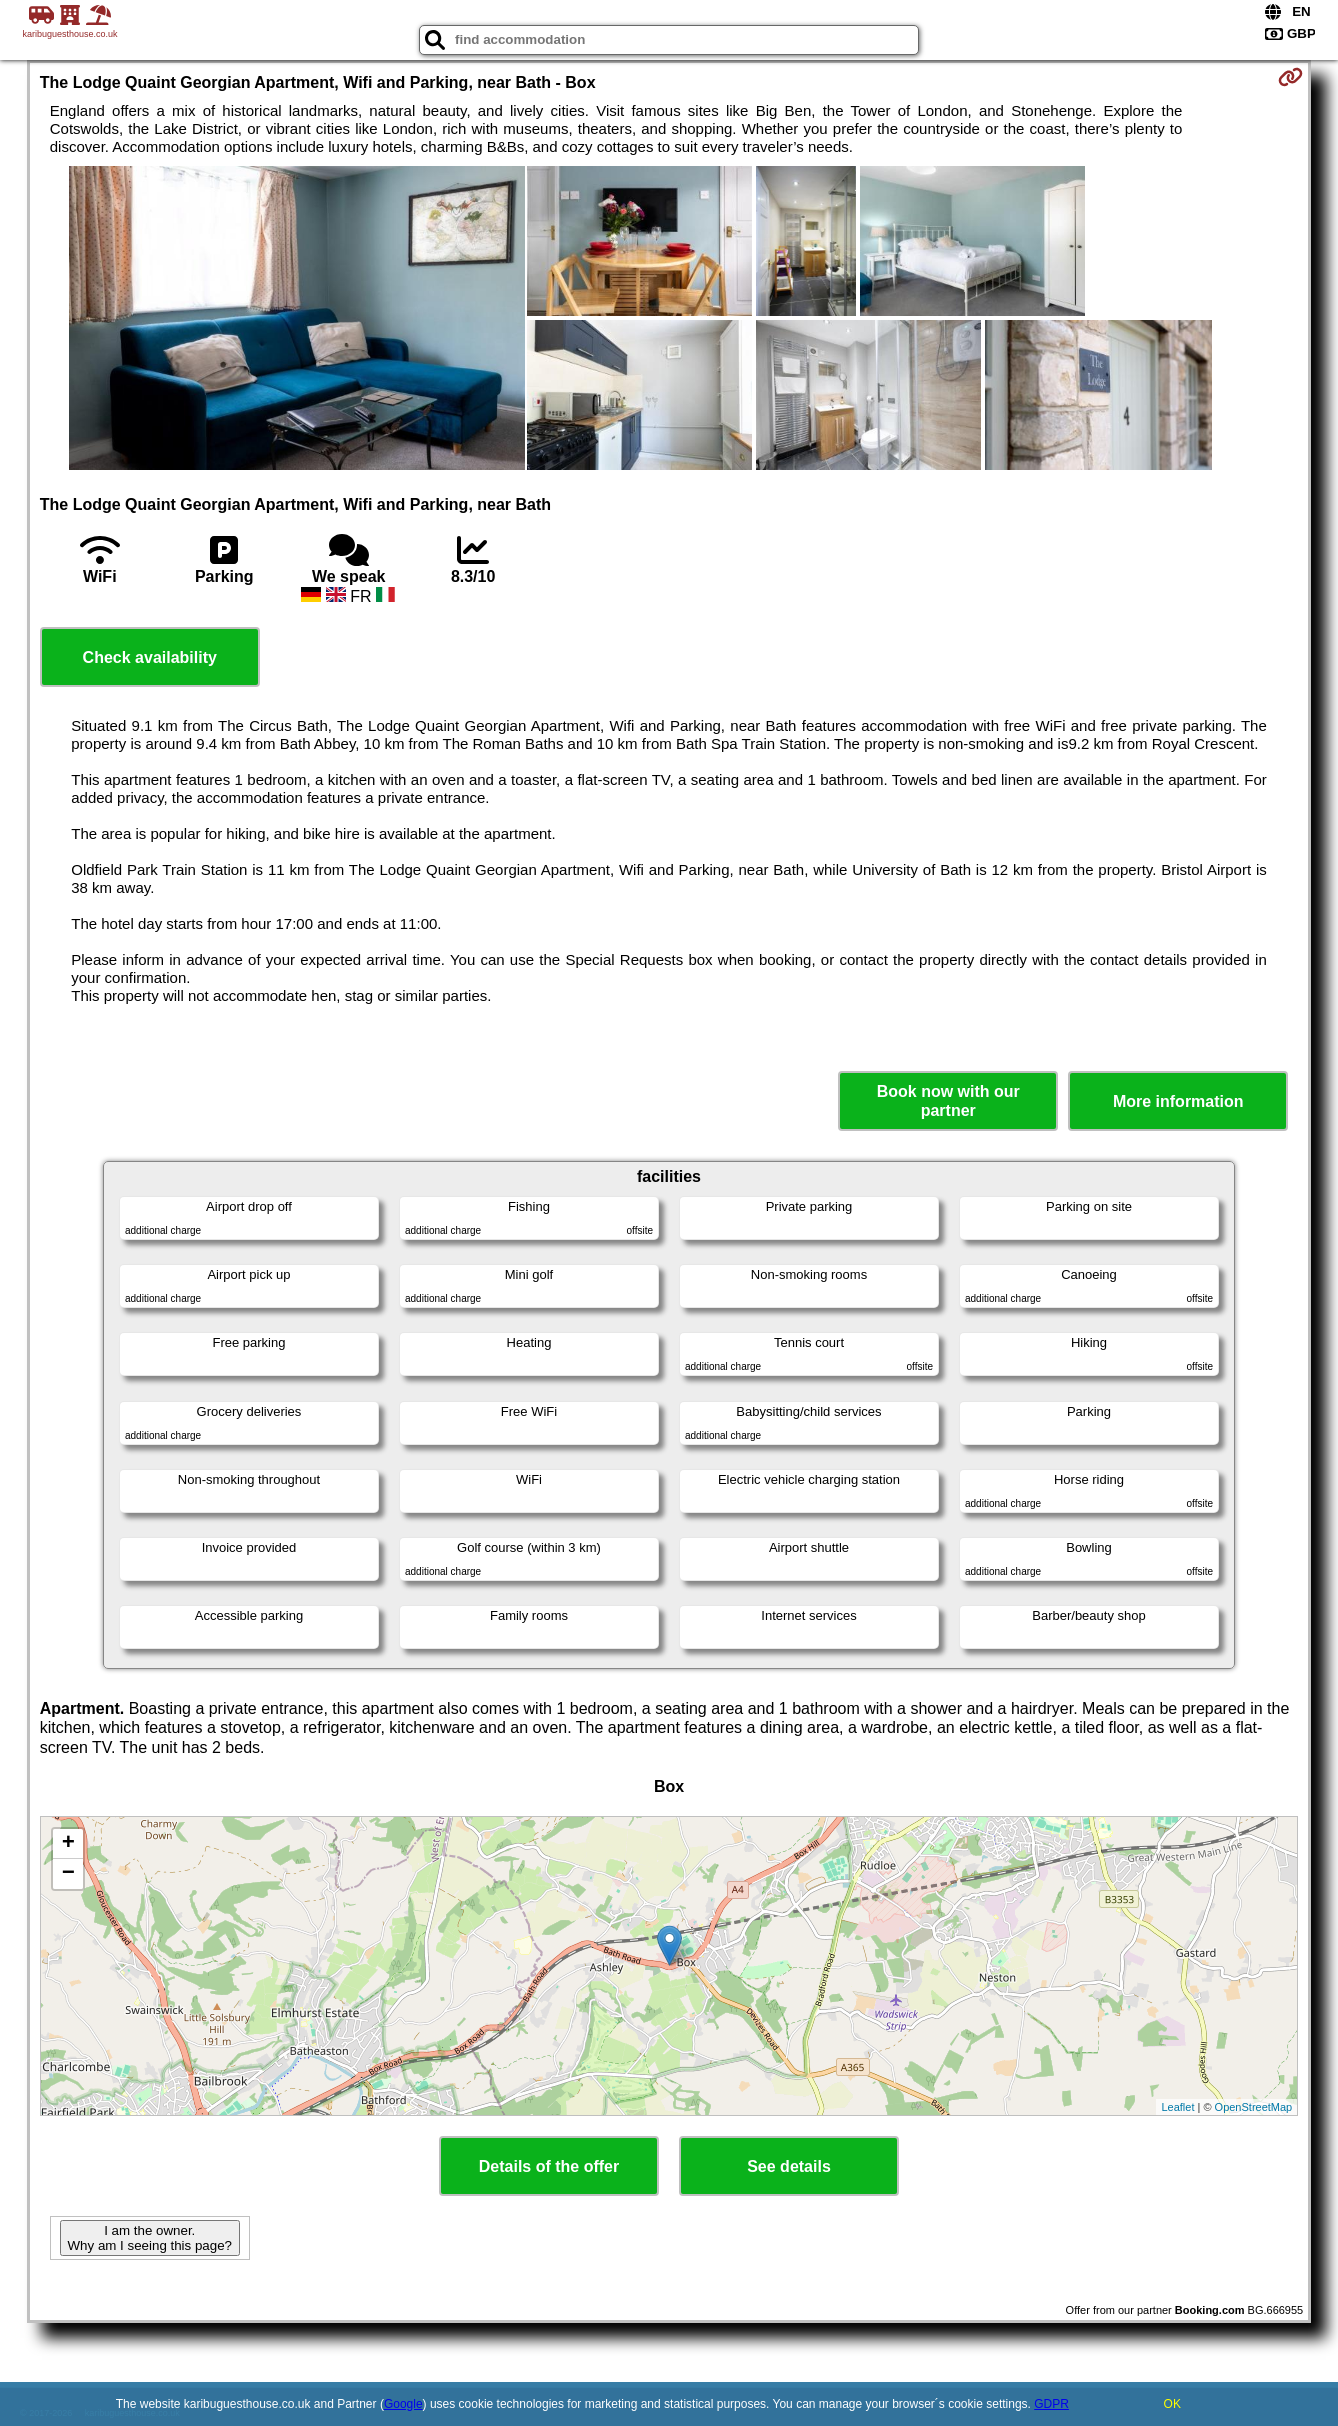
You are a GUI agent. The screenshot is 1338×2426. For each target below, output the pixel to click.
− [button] (68, 1874)
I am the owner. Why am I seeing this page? (150, 2238)
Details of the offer (549, 2166)
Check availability (150, 657)
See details (789, 2166)
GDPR (1051, 2404)
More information (1178, 1101)
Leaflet (1177, 2107)
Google (403, 2404)
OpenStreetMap (1254, 2107)
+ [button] (68, 1844)
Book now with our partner (948, 1101)
